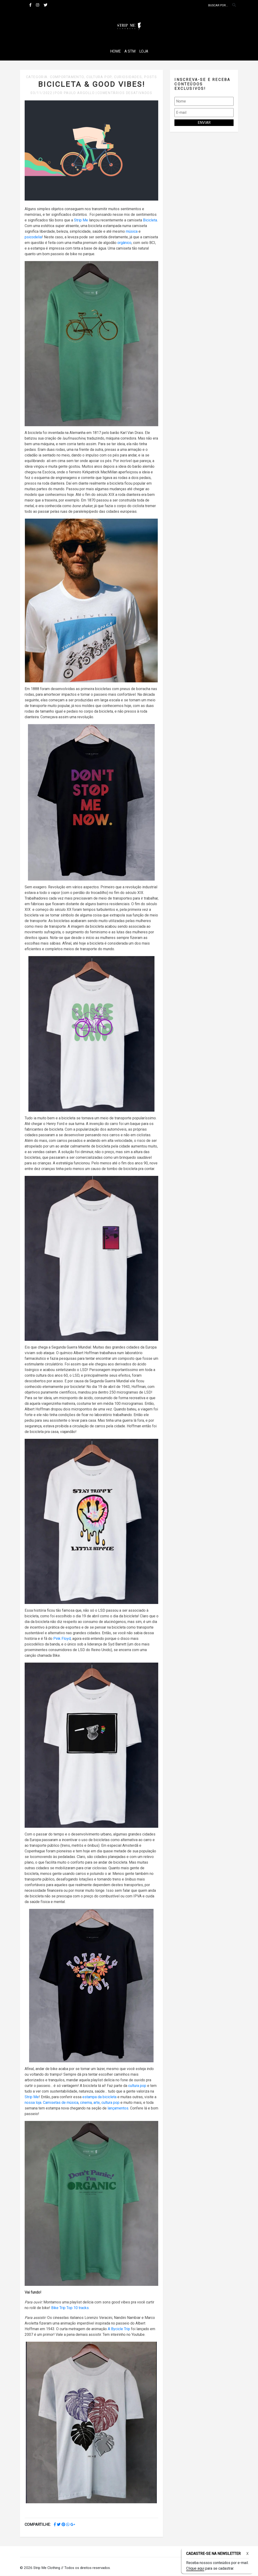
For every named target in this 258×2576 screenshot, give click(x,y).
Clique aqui (195, 2568)
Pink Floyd (62, 1638)
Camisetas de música (60, 2102)
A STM (129, 51)
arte (96, 2102)
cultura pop (137, 2085)
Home (115, 51)
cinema (86, 2102)
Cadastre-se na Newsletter (213, 2553)
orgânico (124, 242)
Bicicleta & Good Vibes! (91, 84)
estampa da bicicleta (99, 2097)
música (132, 231)
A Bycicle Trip (119, 2329)
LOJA (143, 51)
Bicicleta (150, 220)
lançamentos (118, 2108)
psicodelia (33, 237)
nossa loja (33, 2102)
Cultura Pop (99, 77)
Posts (150, 77)
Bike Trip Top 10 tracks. (70, 2308)
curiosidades (128, 77)
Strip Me (81, 220)
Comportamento (67, 77)
